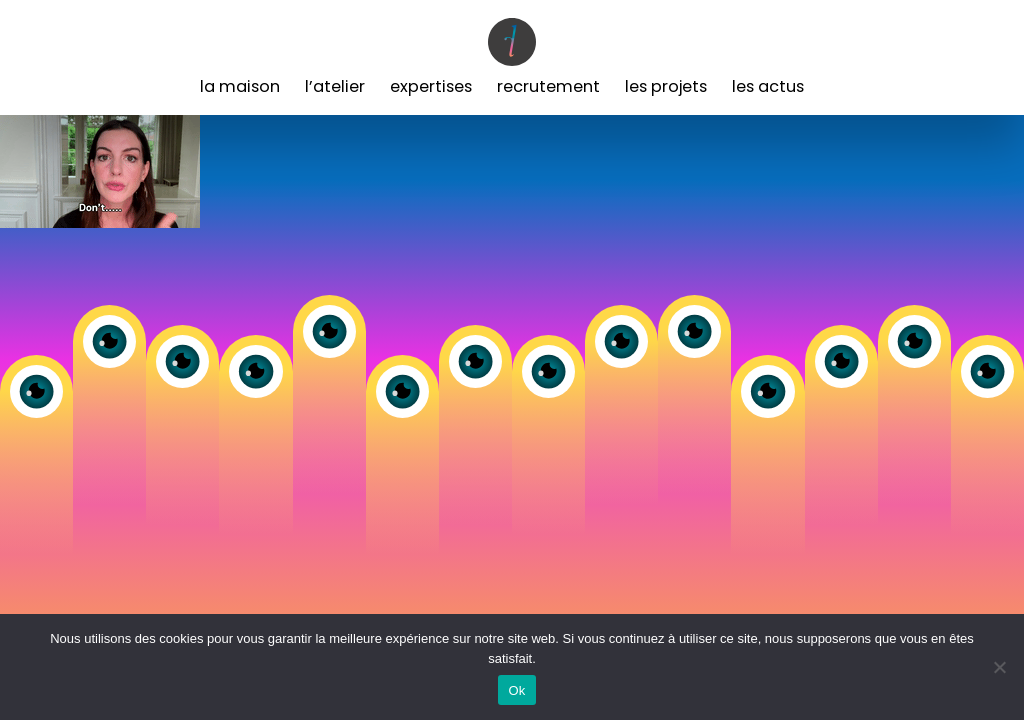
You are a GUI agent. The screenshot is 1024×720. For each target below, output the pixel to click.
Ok (516, 690)
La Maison (240, 86)
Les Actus (768, 86)
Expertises (431, 86)
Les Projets (666, 86)
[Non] (999, 667)
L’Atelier (335, 86)
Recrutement (548, 86)
